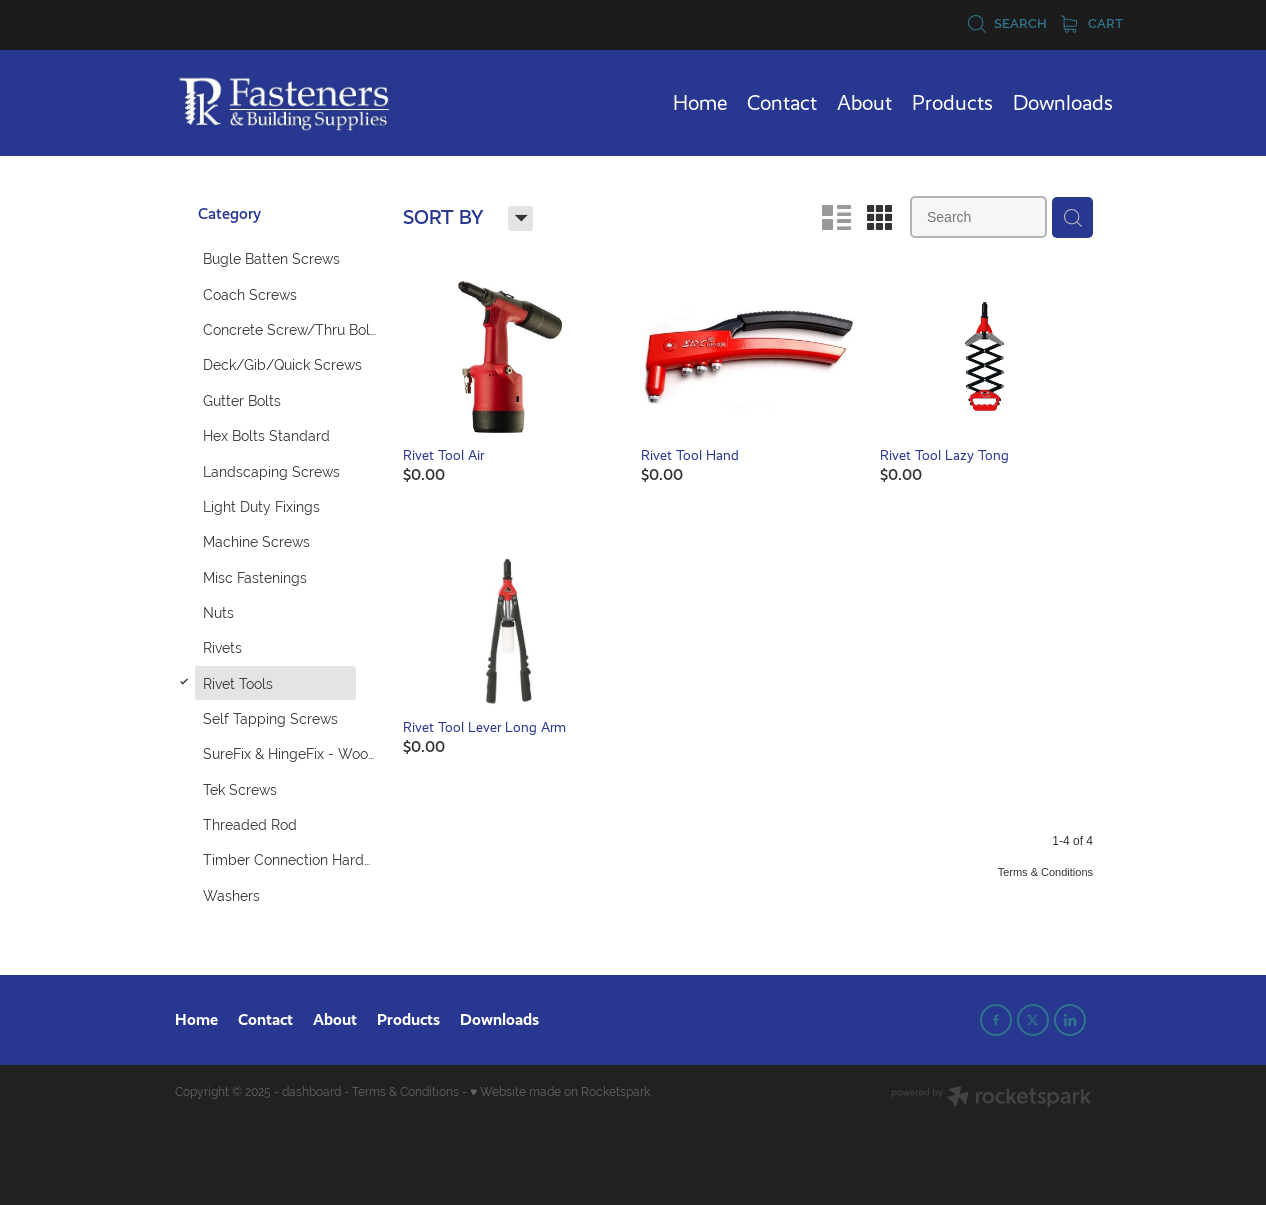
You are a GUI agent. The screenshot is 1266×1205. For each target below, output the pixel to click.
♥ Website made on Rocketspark (560, 1092)
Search (1007, 23)
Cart (1092, 23)
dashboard (311, 1092)
